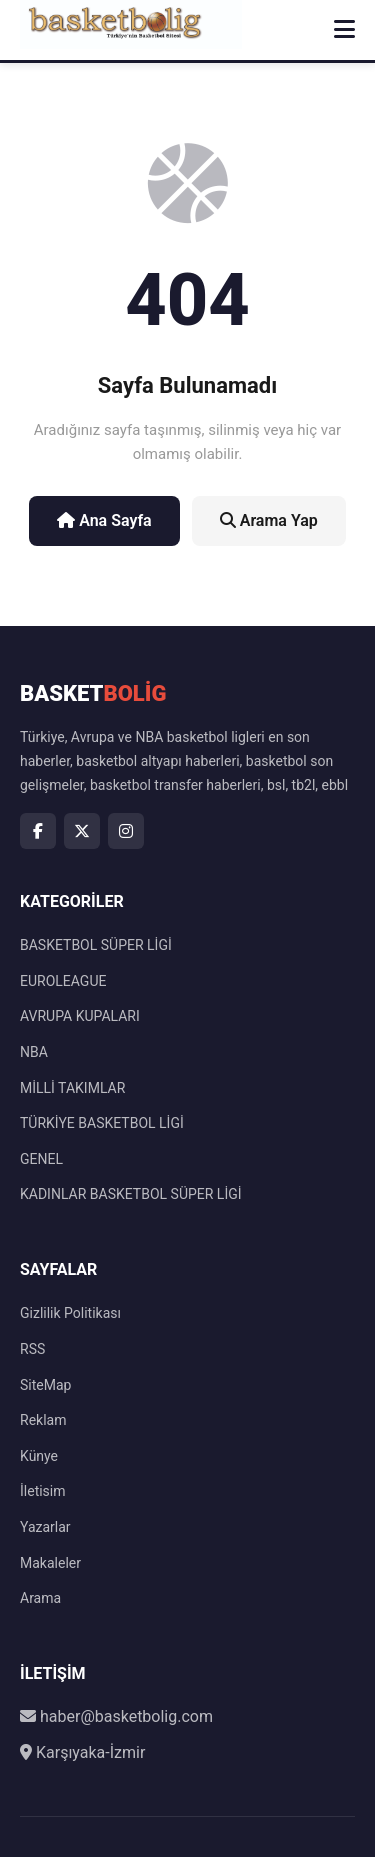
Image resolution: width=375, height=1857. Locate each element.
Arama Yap (269, 520)
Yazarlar (45, 1527)
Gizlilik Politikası (70, 1313)
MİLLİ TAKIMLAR (72, 1088)
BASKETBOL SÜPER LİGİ (96, 945)
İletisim (43, 1491)
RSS (32, 1349)
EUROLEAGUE (63, 981)
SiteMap (45, 1385)
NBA (34, 1052)
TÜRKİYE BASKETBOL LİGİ (102, 1123)
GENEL (41, 1159)
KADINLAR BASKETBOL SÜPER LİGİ (131, 1194)
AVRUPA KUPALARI (80, 1016)
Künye (39, 1456)
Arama (40, 1598)
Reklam (43, 1420)
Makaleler (50, 1563)
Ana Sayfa (104, 520)
